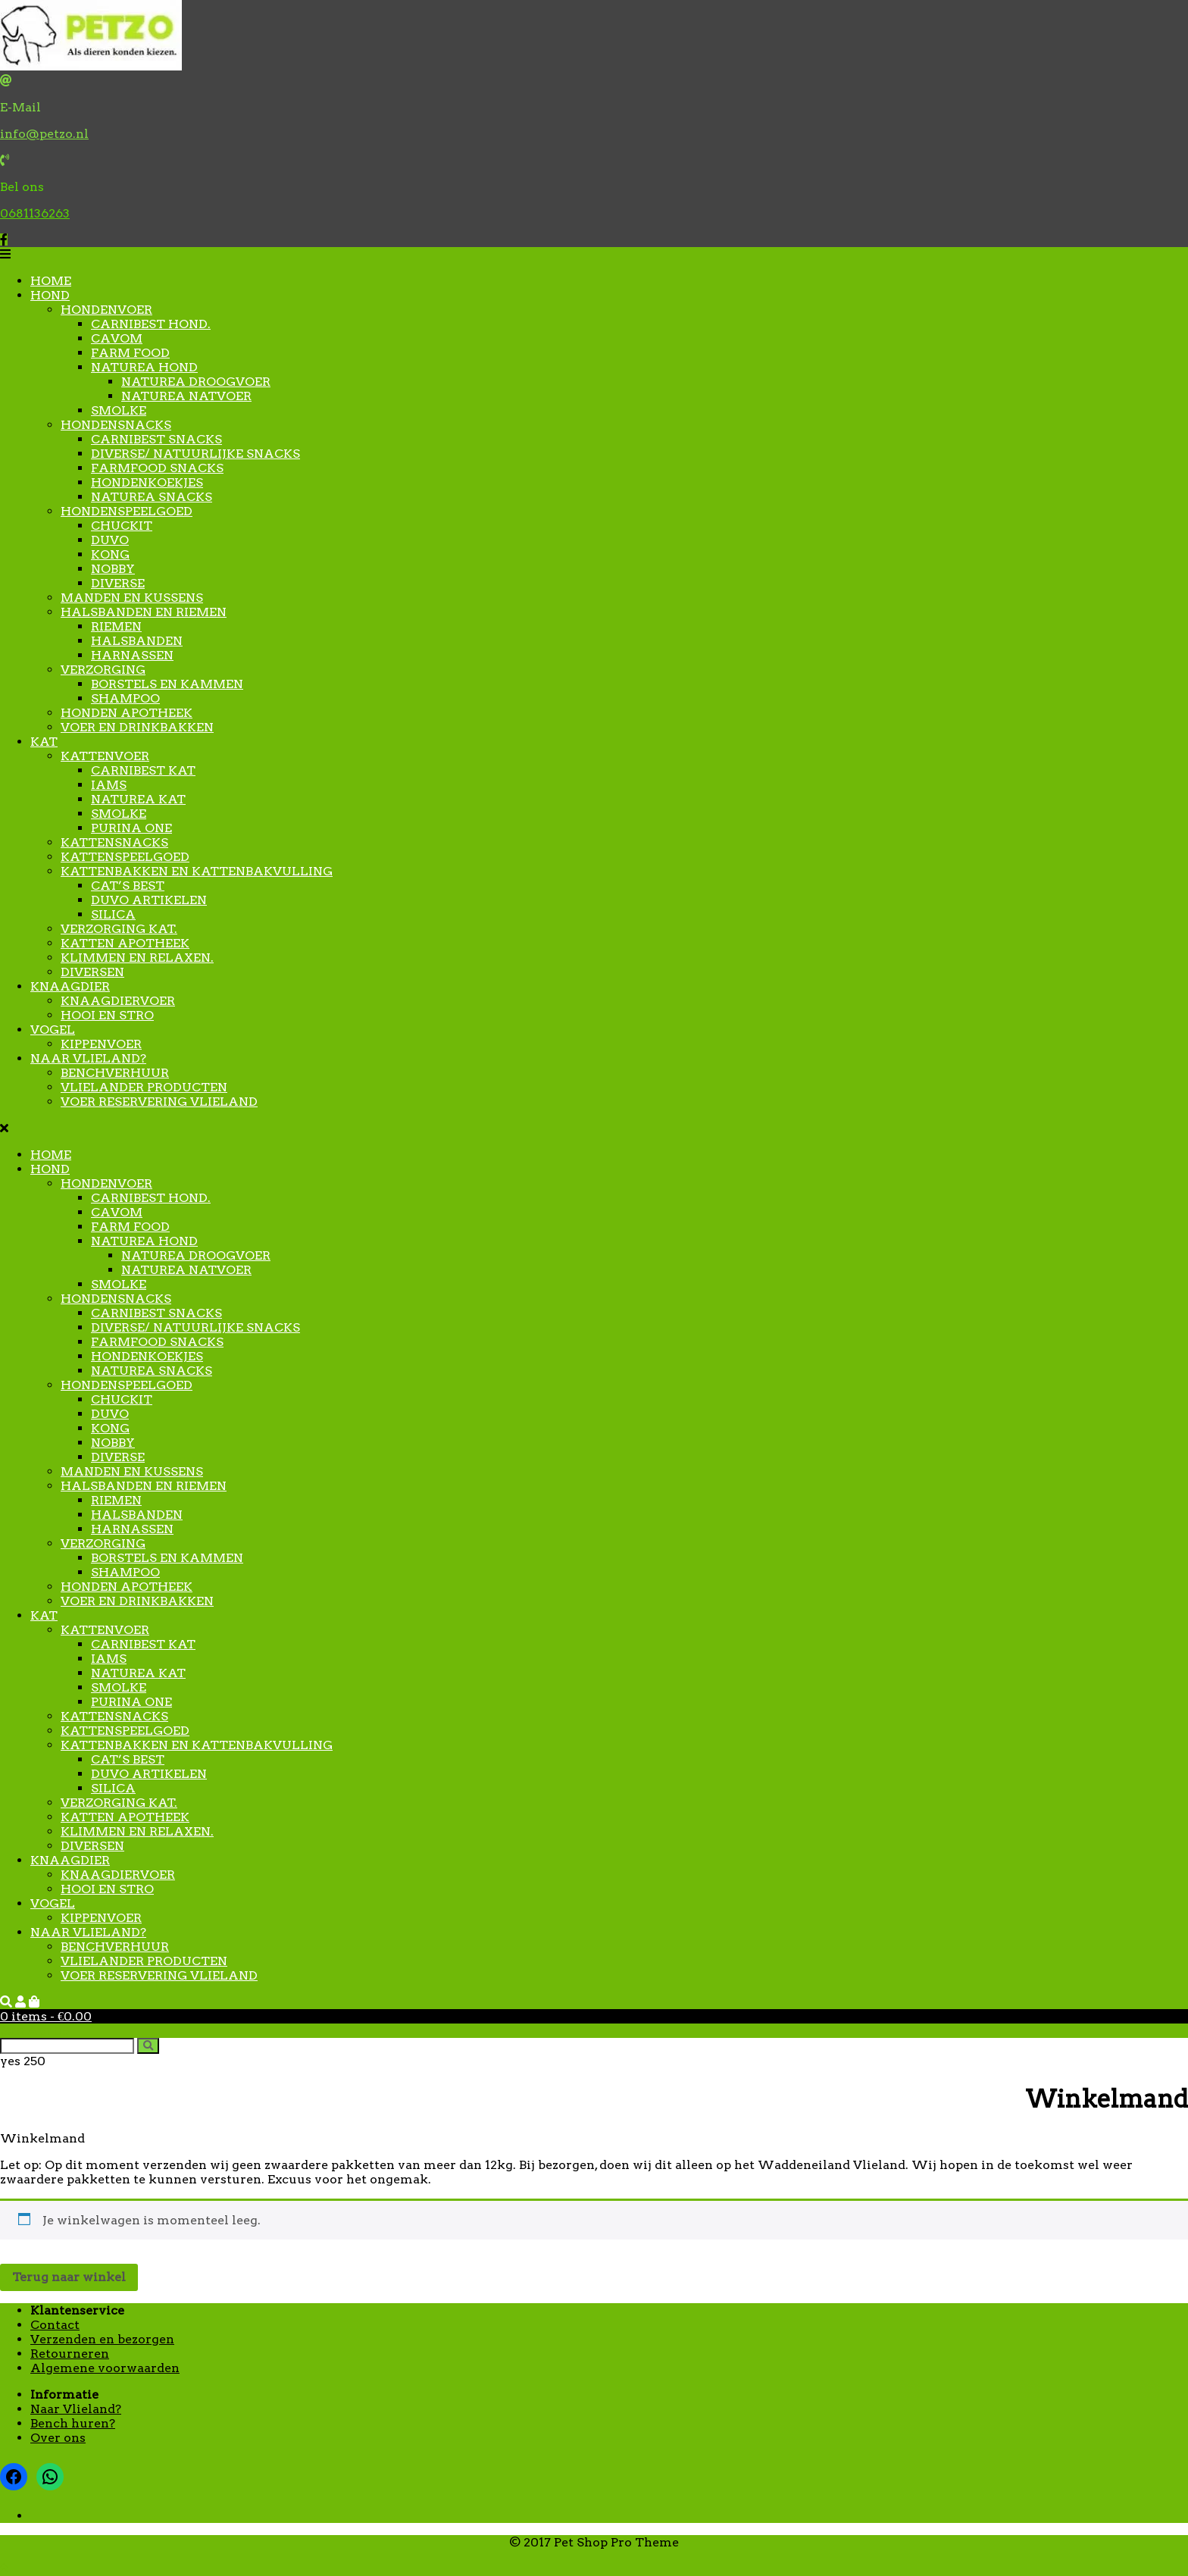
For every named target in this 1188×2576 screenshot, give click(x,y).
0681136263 (35, 213)
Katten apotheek (125, 943)
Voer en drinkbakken (137, 727)
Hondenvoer (106, 309)
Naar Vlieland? (88, 1058)
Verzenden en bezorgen (102, 2339)
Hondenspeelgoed (126, 511)
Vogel (52, 1029)
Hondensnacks (116, 425)
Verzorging (103, 669)
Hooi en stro (107, 1015)
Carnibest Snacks (156, 439)
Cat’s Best (127, 885)
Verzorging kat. (119, 929)
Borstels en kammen (167, 684)
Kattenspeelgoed (125, 857)
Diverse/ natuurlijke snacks (195, 453)
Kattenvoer (105, 756)
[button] (594, 254)
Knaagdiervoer (118, 1001)
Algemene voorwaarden (105, 2368)
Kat (44, 741)
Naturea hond (144, 367)
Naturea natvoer (186, 396)
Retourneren (69, 2353)
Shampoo (125, 698)
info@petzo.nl (44, 134)
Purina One (131, 828)
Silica (113, 914)
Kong (110, 554)
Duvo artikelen (149, 900)
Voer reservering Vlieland (159, 1101)
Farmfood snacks (157, 468)
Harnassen (132, 655)
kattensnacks (114, 842)
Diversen (92, 972)
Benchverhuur (115, 1073)
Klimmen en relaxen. (137, 957)
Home (50, 281)
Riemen (116, 626)
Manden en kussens (132, 597)
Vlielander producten (144, 1087)
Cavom (116, 338)
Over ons (58, 2437)
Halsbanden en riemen (144, 612)
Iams (109, 785)
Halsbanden (137, 641)
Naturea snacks (151, 497)
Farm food (130, 353)
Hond (50, 295)
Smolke (118, 410)
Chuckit (121, 525)
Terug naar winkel (69, 2277)
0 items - (46, 2016)
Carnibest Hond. (151, 324)
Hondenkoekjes (147, 482)
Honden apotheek (126, 713)
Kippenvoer (101, 1044)
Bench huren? (72, 2423)
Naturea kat (138, 799)
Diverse (118, 583)
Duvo (110, 540)
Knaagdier (70, 986)
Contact (55, 2325)
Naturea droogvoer (195, 381)
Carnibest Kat (143, 770)
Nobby (113, 569)
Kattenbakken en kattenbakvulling (197, 871)
